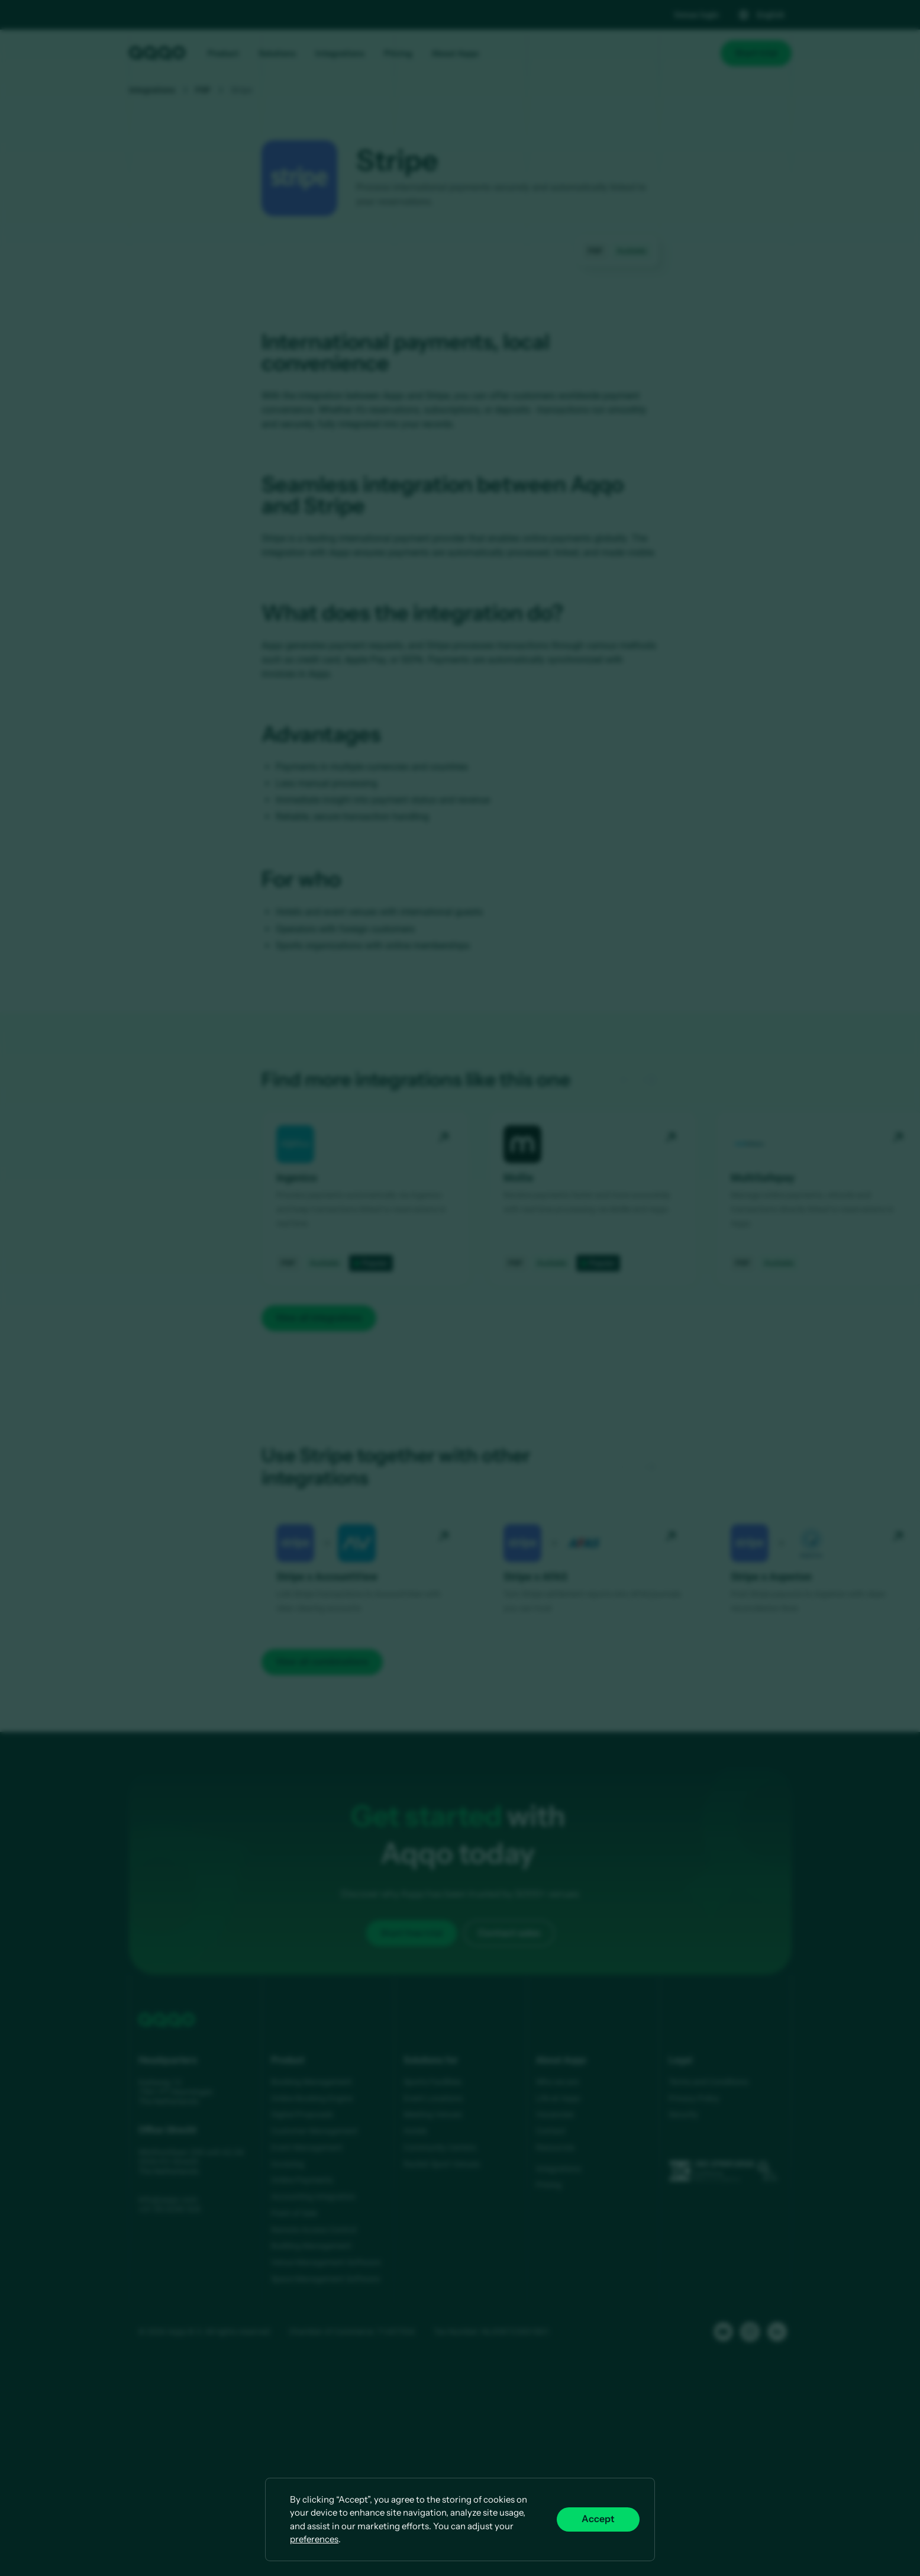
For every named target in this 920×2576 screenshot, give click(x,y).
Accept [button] (598, 2519)
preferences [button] (314, 2539)
